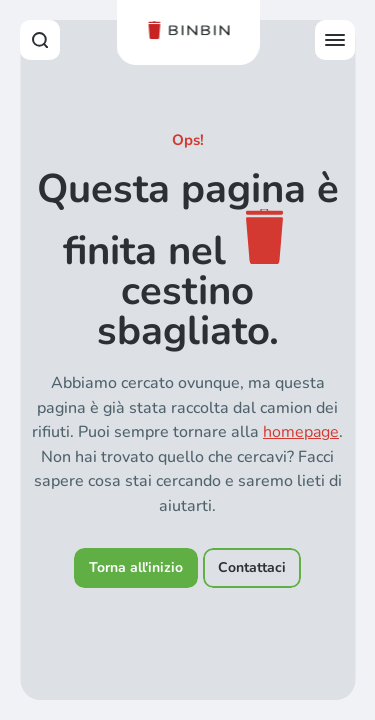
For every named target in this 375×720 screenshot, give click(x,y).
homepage (301, 432)
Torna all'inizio (136, 567)
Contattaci (252, 567)
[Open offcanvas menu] (335, 40)
